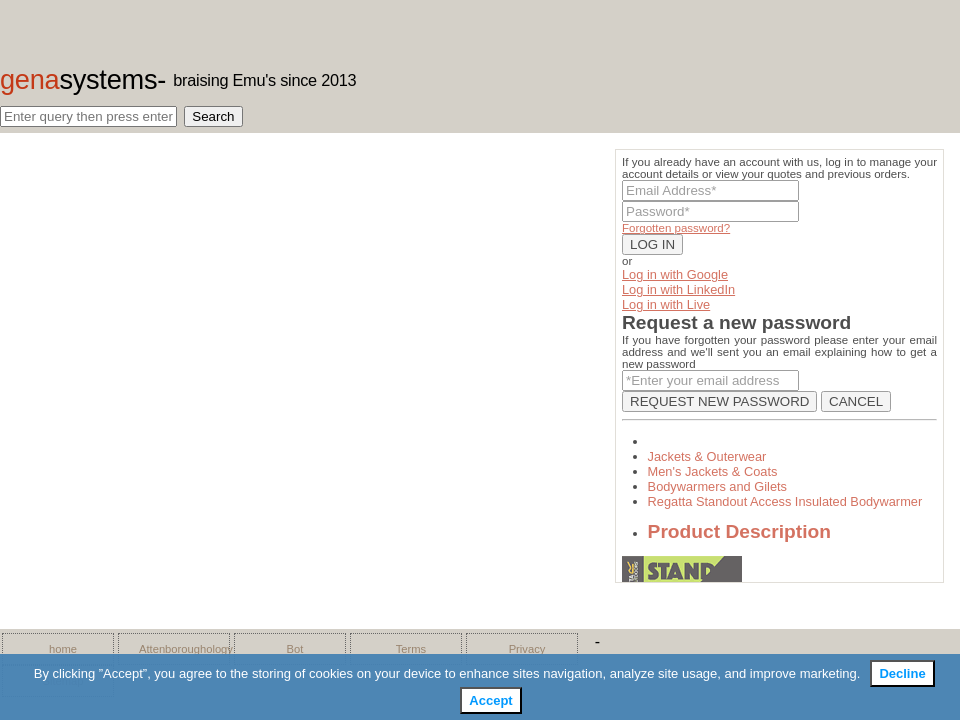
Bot (295, 649)
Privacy (527, 649)
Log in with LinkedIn (678, 289)
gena (78, 79)
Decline (902, 673)
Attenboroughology (179, 649)
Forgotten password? (676, 228)
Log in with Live (666, 304)
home (63, 649)
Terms (411, 649)
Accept (490, 700)
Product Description (739, 531)
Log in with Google (675, 274)
